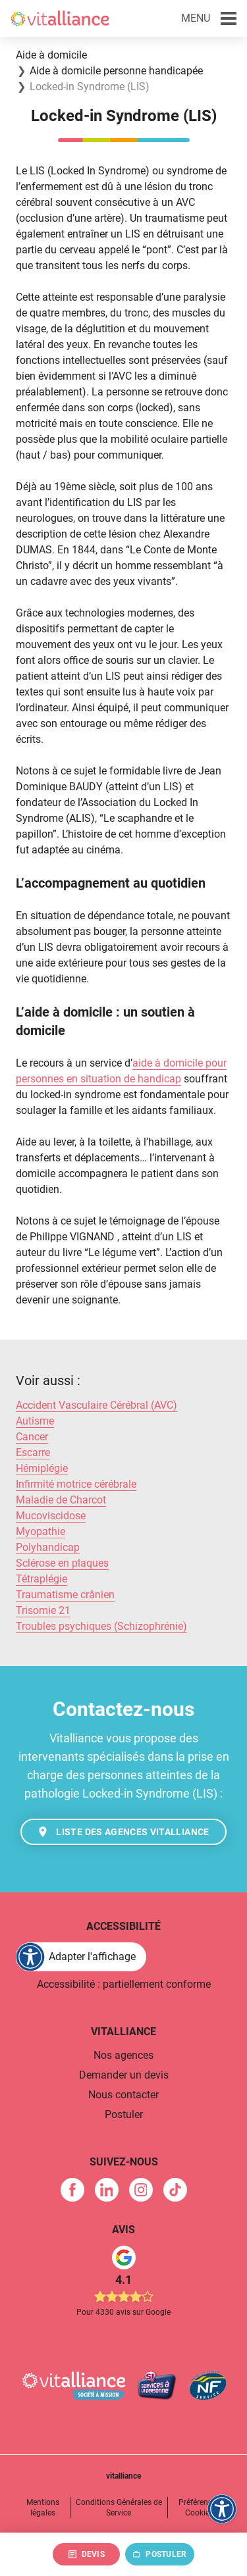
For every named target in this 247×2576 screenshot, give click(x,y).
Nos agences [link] (123, 2055)
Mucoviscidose (51, 1515)
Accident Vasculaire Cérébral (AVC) (96, 1405)
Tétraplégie (41, 1579)
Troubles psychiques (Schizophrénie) (101, 1626)
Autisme (35, 1421)
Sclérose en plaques (62, 1563)
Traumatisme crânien (65, 1594)
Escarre (33, 1452)
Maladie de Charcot (61, 1500)
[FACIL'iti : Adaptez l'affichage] (81, 1956)
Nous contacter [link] (123, 2094)
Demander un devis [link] (124, 2075)
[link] (72, 2190)
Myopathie (40, 1531)
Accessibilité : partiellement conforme (124, 1984)
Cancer (32, 1436)
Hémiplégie (42, 1468)
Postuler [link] (124, 2114)
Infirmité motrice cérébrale (76, 1484)
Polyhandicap (48, 1547)
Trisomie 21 (43, 1610)
